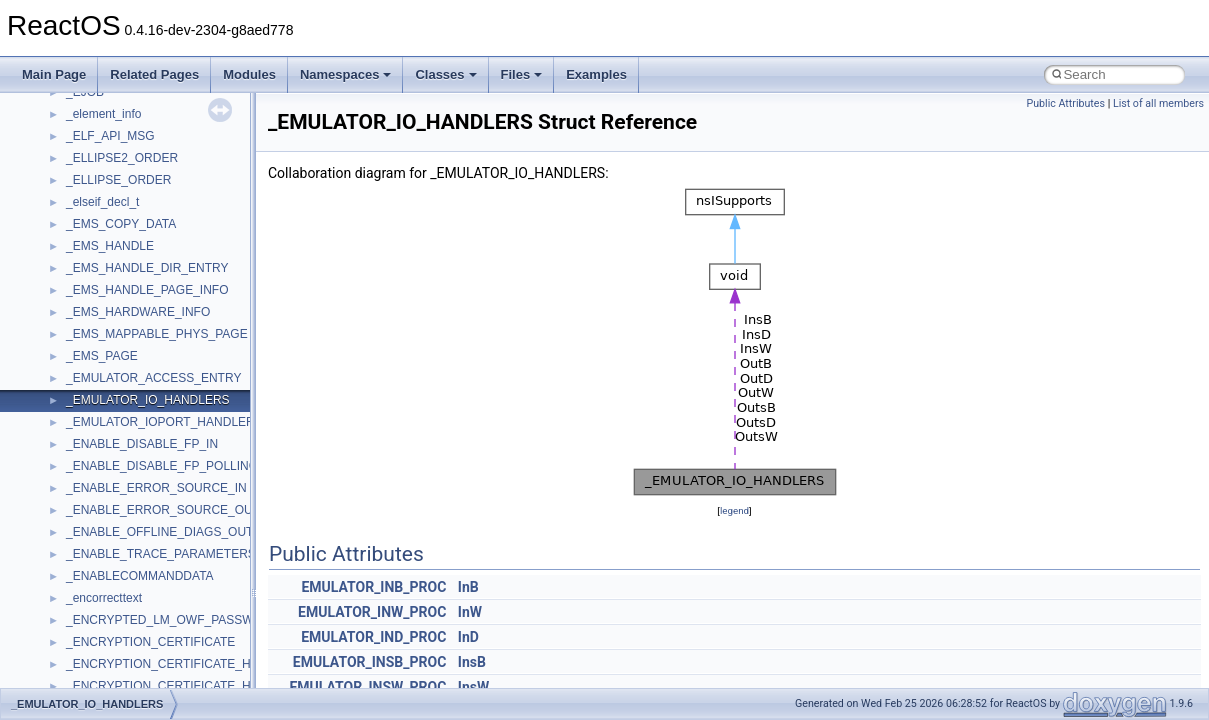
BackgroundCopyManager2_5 (145, 203)
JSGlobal (90, 357)
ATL (76, 137)
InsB (472, 662)
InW (470, 612)
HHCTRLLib (98, 291)
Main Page (54, 74)
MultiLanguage (105, 599)
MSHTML (91, 445)
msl (75, 511)
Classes (445, 74)
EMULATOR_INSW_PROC (367, 687)
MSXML (87, 555)
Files (522, 74)
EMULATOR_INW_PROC (372, 612)
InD (468, 637)
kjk (73, 379)
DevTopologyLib (108, 247)
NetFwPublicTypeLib (120, 643)
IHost (80, 313)
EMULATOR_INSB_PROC (370, 662)
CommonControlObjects (130, 225)
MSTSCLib (95, 533)
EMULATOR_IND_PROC (373, 637)
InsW (473, 687)
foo (74, 269)
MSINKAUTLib (105, 489)
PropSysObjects (109, 665)
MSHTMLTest (102, 467)
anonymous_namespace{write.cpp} (159, 93)
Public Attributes (1065, 103)
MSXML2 (90, 577)
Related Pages (154, 74)
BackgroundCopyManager (135, 159)
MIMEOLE (93, 401)
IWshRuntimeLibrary (120, 335)
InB (468, 587)
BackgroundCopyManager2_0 (145, 181)
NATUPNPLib (102, 621)
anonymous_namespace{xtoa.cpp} (158, 115)
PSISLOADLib (104, 687)
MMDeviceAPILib (112, 423)
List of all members (1158, 103)
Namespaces (346, 74)
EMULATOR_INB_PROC (373, 587)
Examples (596, 74)
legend (734, 510)
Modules (249, 74)
